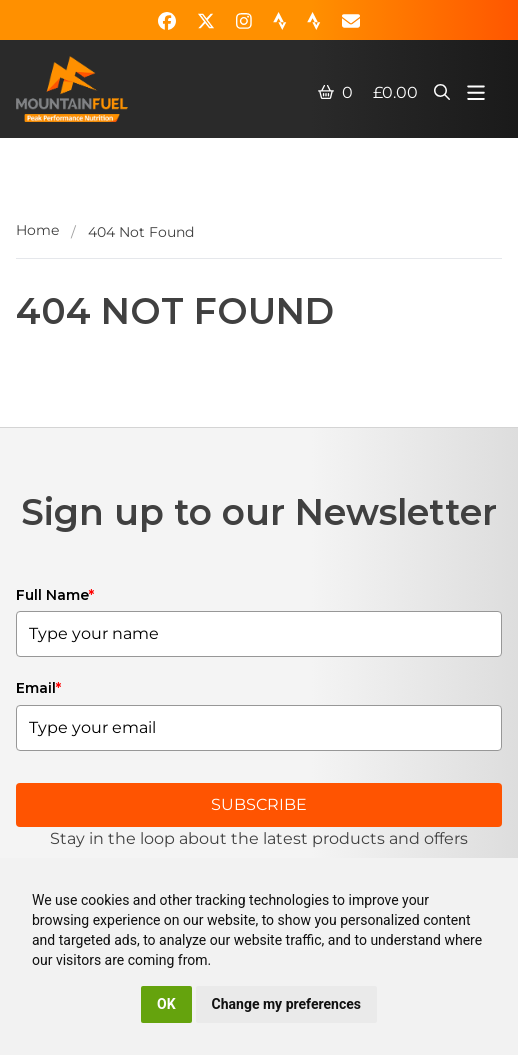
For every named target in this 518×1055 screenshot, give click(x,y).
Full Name (55, 595)
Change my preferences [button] (286, 1004)
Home (37, 230)
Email (38, 688)
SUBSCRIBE (259, 804)
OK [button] (166, 1004)
